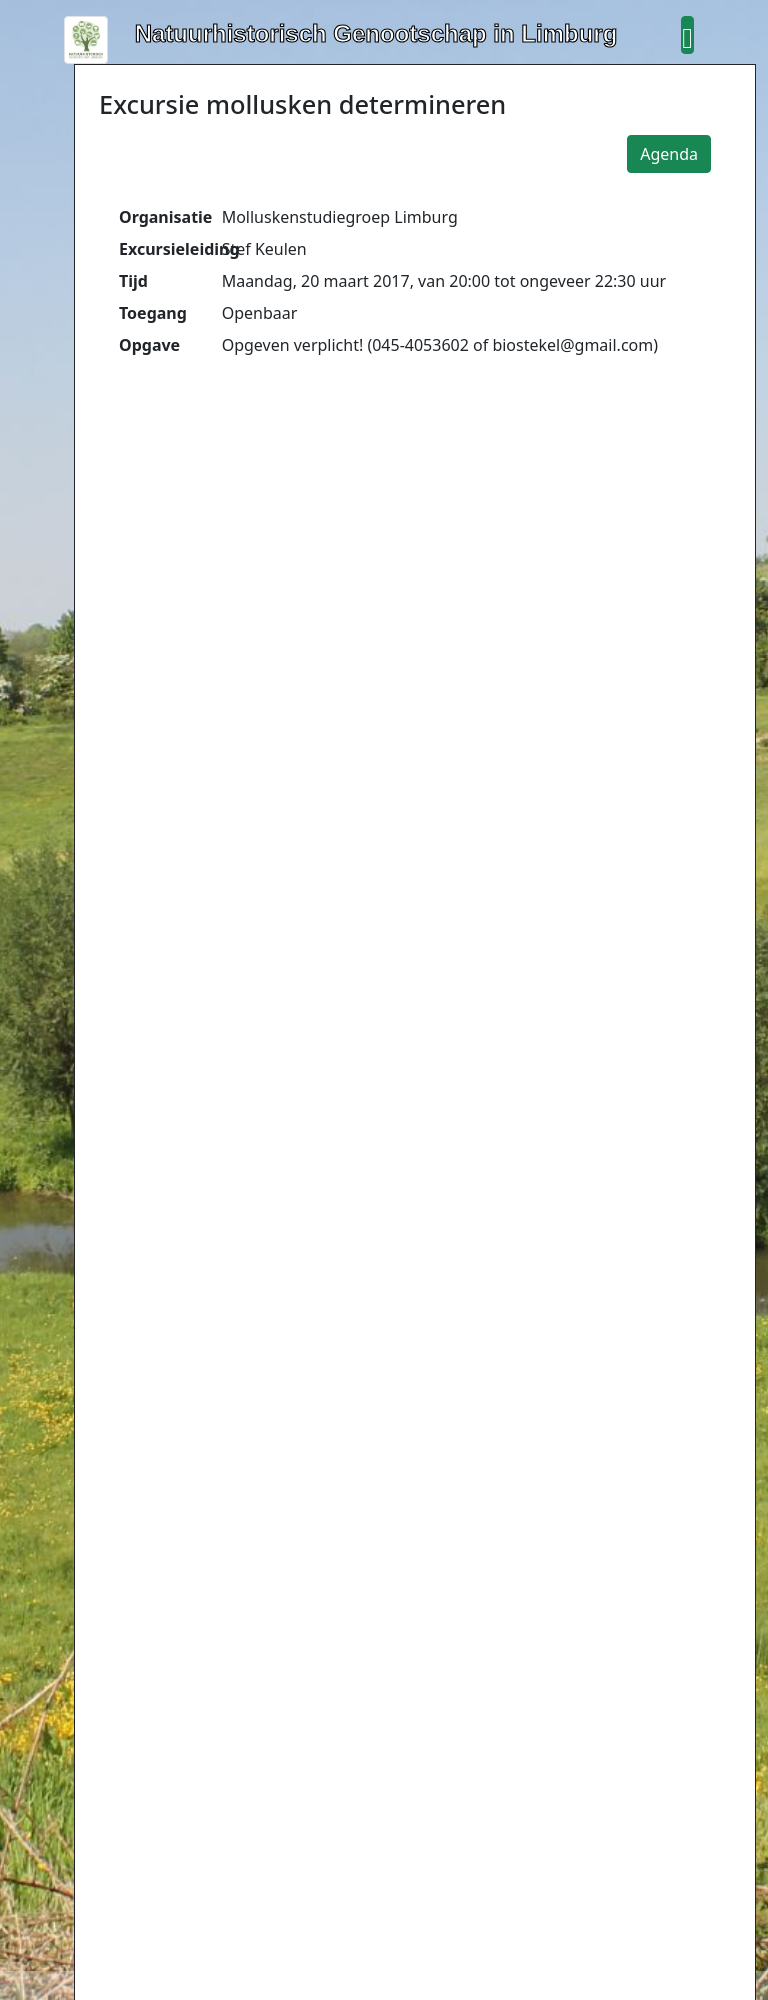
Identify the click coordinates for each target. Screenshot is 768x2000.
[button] (687, 35)
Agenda (669, 154)
